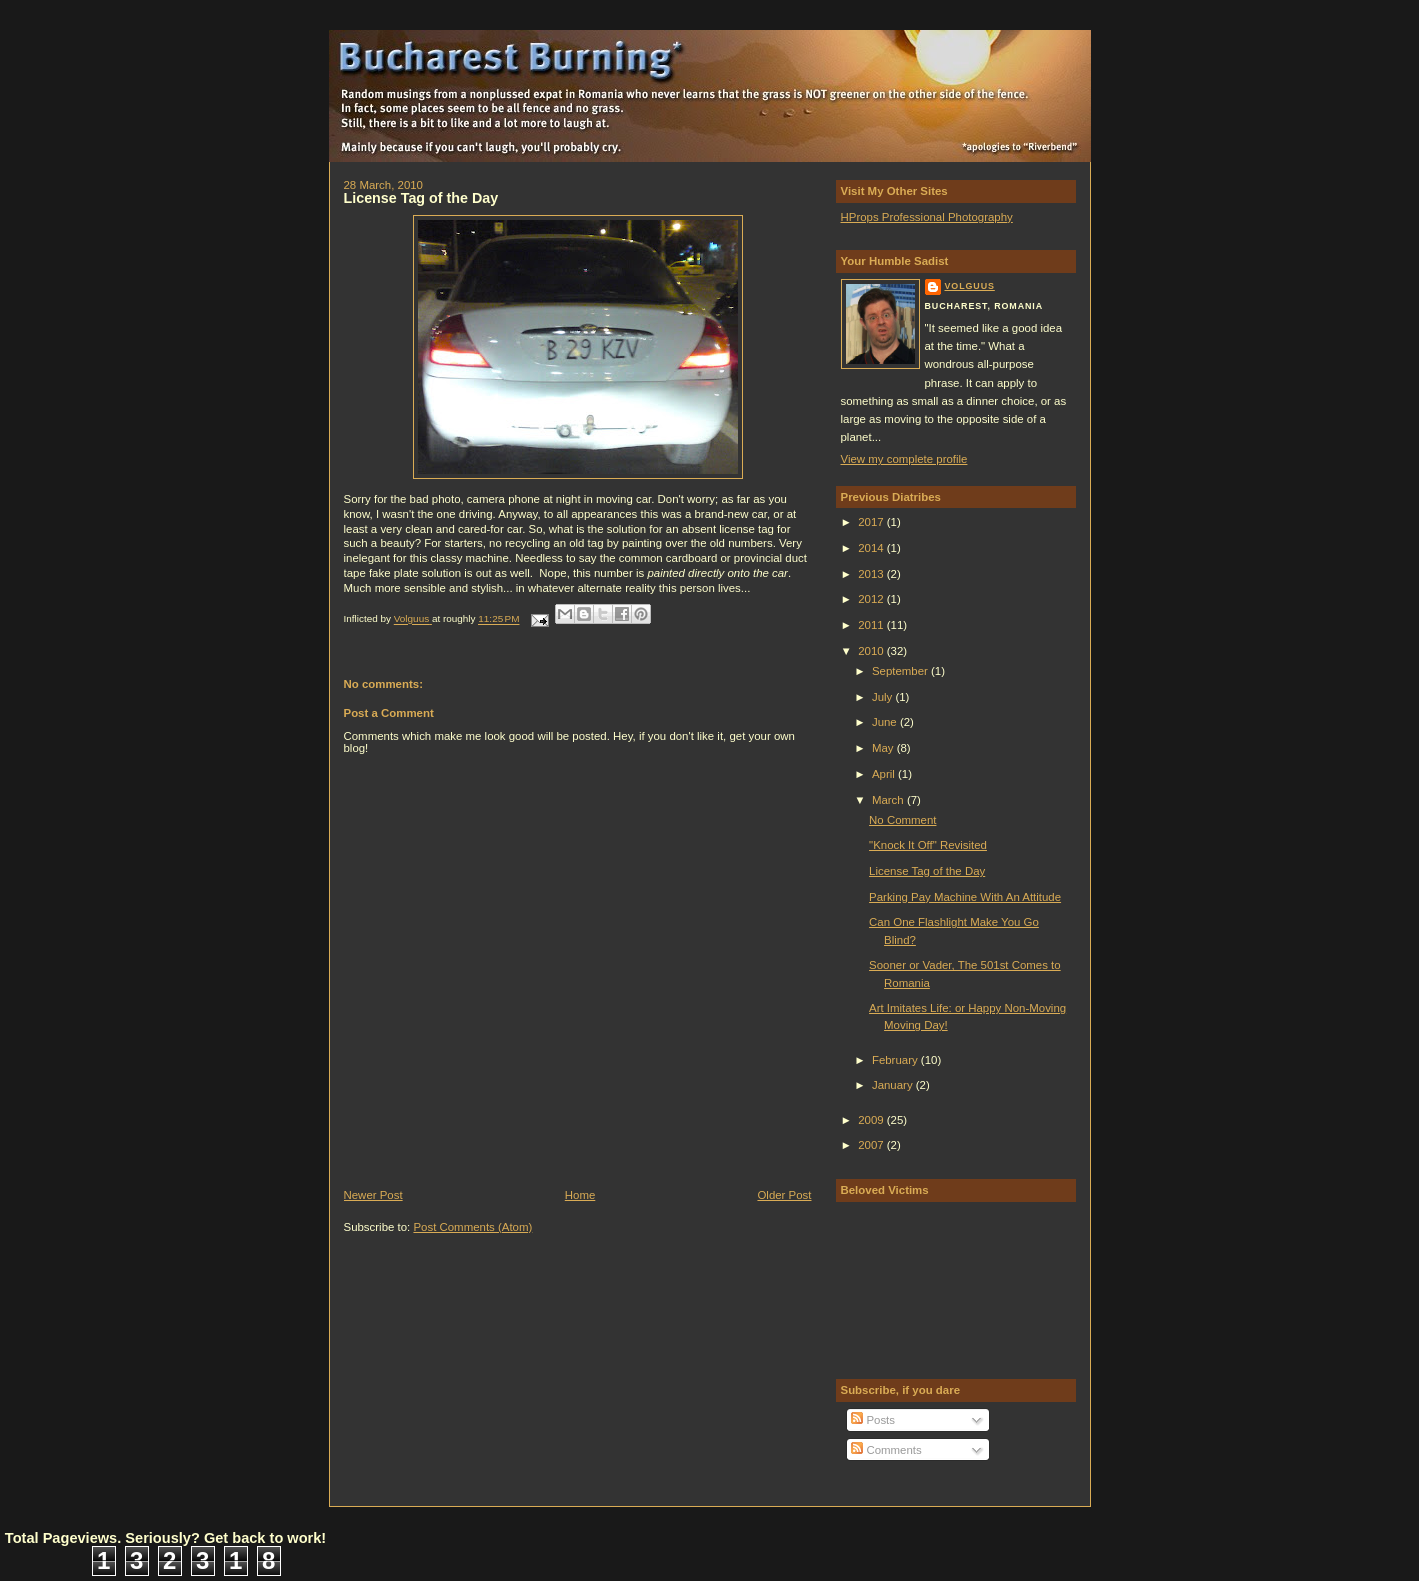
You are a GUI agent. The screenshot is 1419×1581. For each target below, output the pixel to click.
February (896, 1060)
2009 (872, 1120)
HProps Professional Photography (927, 217)
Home (580, 1195)
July (884, 697)
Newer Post (373, 1195)
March (889, 800)
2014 (872, 548)
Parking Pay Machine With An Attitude (965, 897)
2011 (872, 625)
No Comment (902, 820)
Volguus (970, 286)
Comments (886, 1450)
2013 (872, 574)
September (901, 671)
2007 (872, 1145)
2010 (872, 651)
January (894, 1085)
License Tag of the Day (927, 871)
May (884, 748)
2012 (872, 599)
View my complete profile (904, 459)
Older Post (784, 1195)
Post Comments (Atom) (472, 1227)
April (885, 774)
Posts (873, 1420)
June (886, 722)
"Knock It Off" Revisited (928, 845)
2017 (872, 522)
